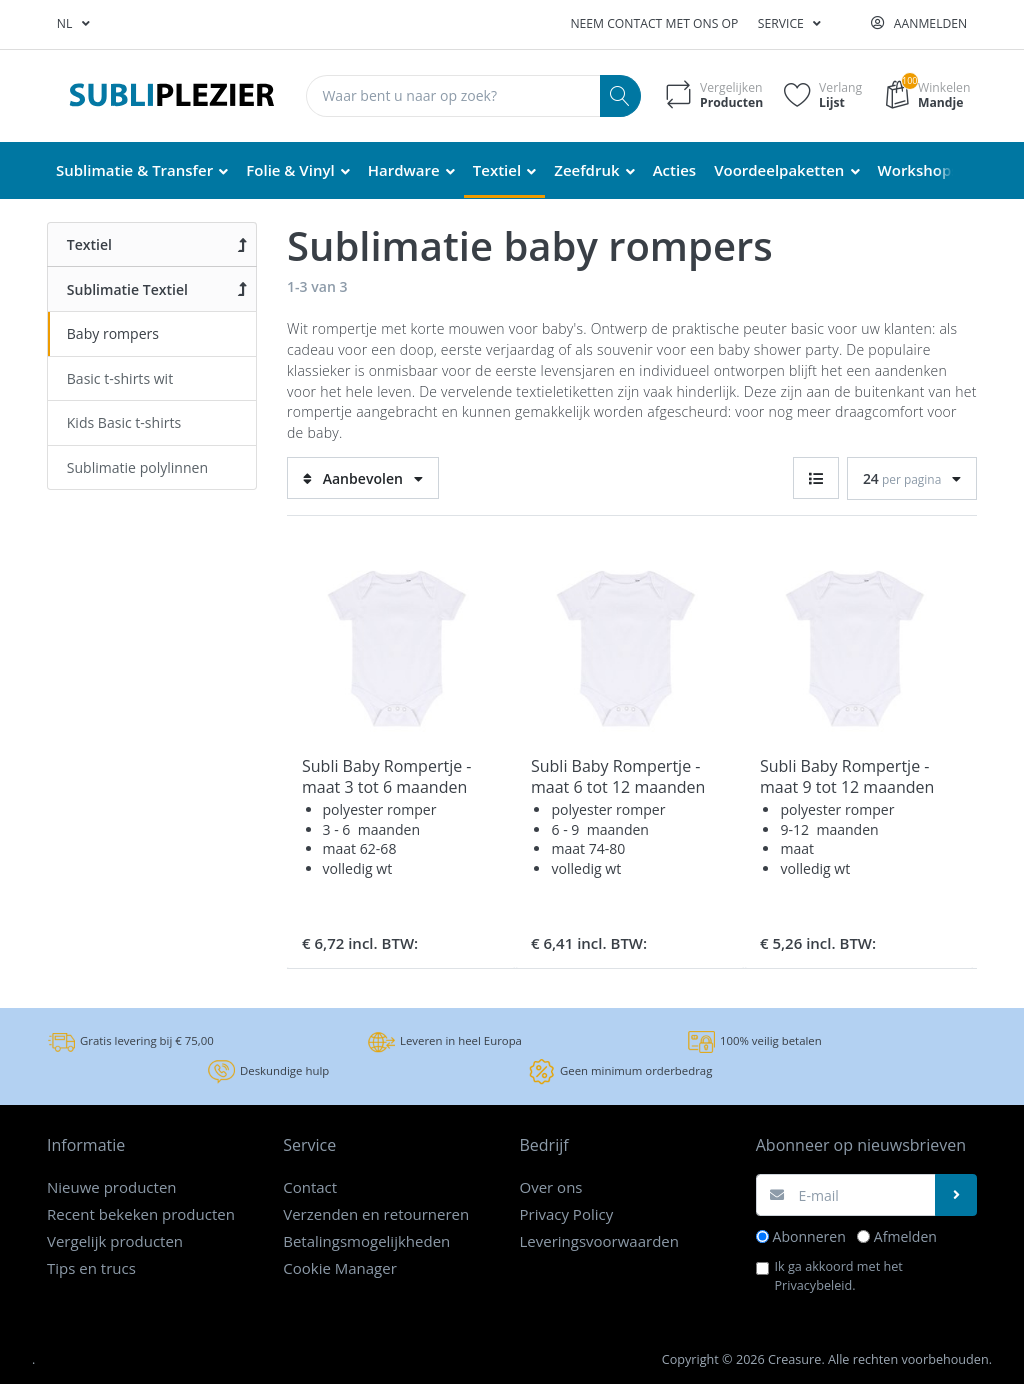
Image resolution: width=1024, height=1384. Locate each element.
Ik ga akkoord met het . (839, 1275)
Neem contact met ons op (654, 23)
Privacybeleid (814, 1285)
